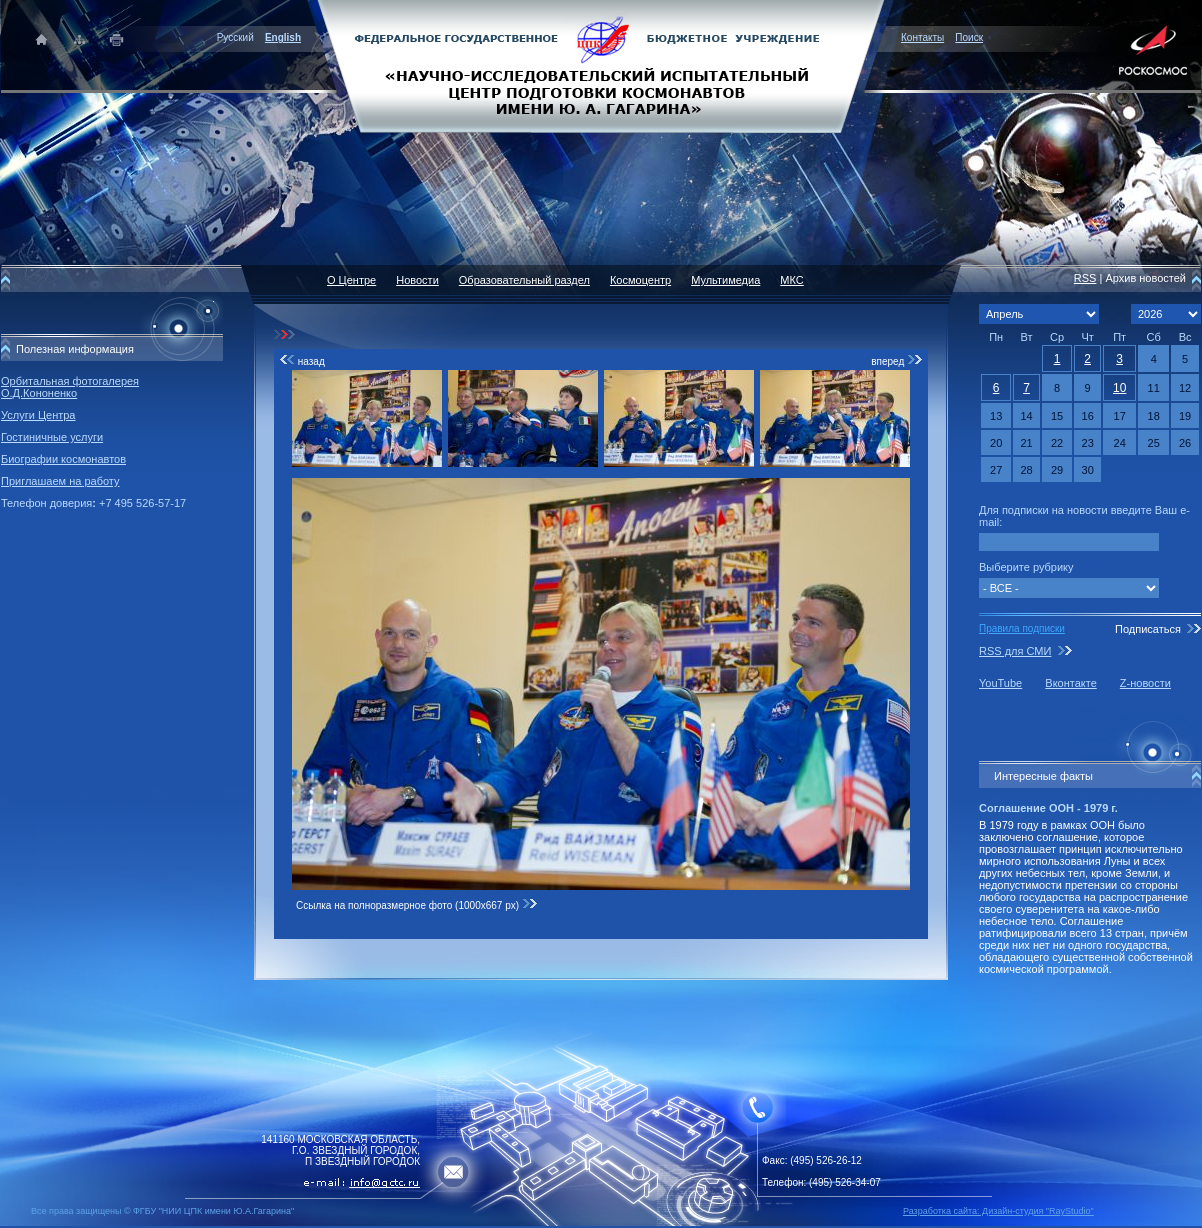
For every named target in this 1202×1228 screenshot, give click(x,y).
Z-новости (1145, 683)
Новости (417, 280)
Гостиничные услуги (52, 437)
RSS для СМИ (1015, 651)
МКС (791, 280)
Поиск (969, 37)
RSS (1085, 278)
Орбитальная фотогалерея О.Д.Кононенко (70, 387)
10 (1119, 388)
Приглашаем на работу (60, 481)
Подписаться (1148, 629)
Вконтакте (1070, 683)
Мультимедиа (725, 280)
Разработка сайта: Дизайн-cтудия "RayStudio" (998, 1211)
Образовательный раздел (524, 280)
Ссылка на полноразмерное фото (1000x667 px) (417, 905)
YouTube (1000, 683)
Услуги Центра (38, 415)
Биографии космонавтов (63, 459)
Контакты (922, 37)
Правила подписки (1022, 628)
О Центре (351, 280)
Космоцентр (640, 280)
